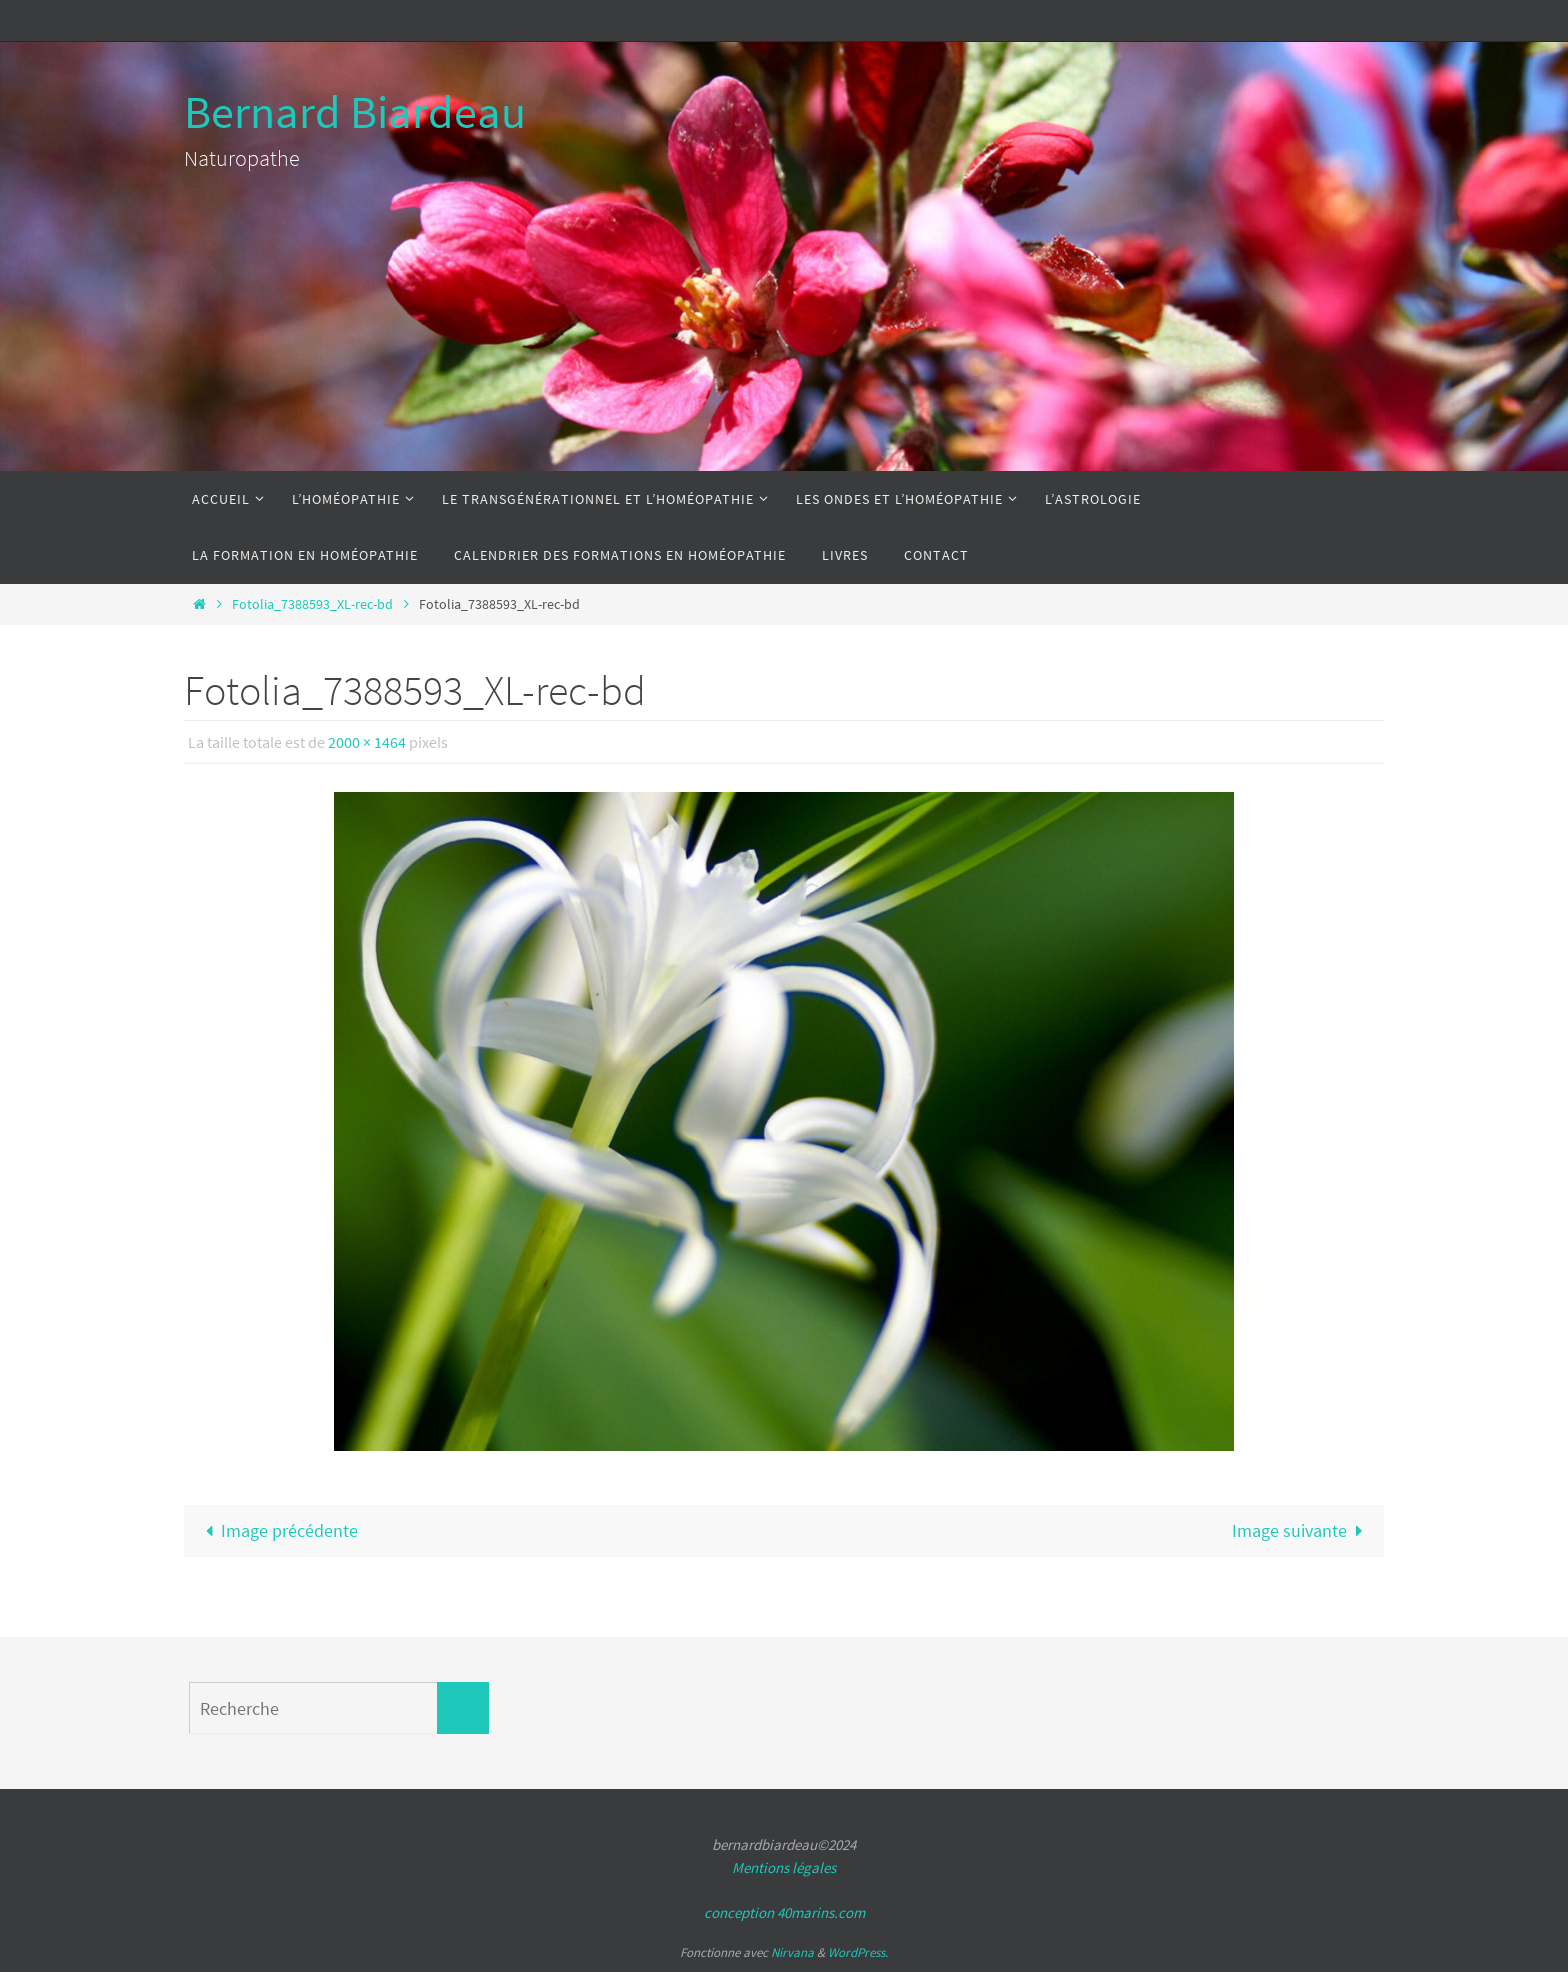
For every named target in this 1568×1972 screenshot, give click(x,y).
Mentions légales (784, 1867)
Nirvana (792, 1952)
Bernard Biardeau (355, 112)
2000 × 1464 (367, 742)
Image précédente (277, 1530)
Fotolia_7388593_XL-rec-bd (312, 604)
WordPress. (858, 1952)
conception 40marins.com (784, 1912)
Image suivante (1302, 1530)
